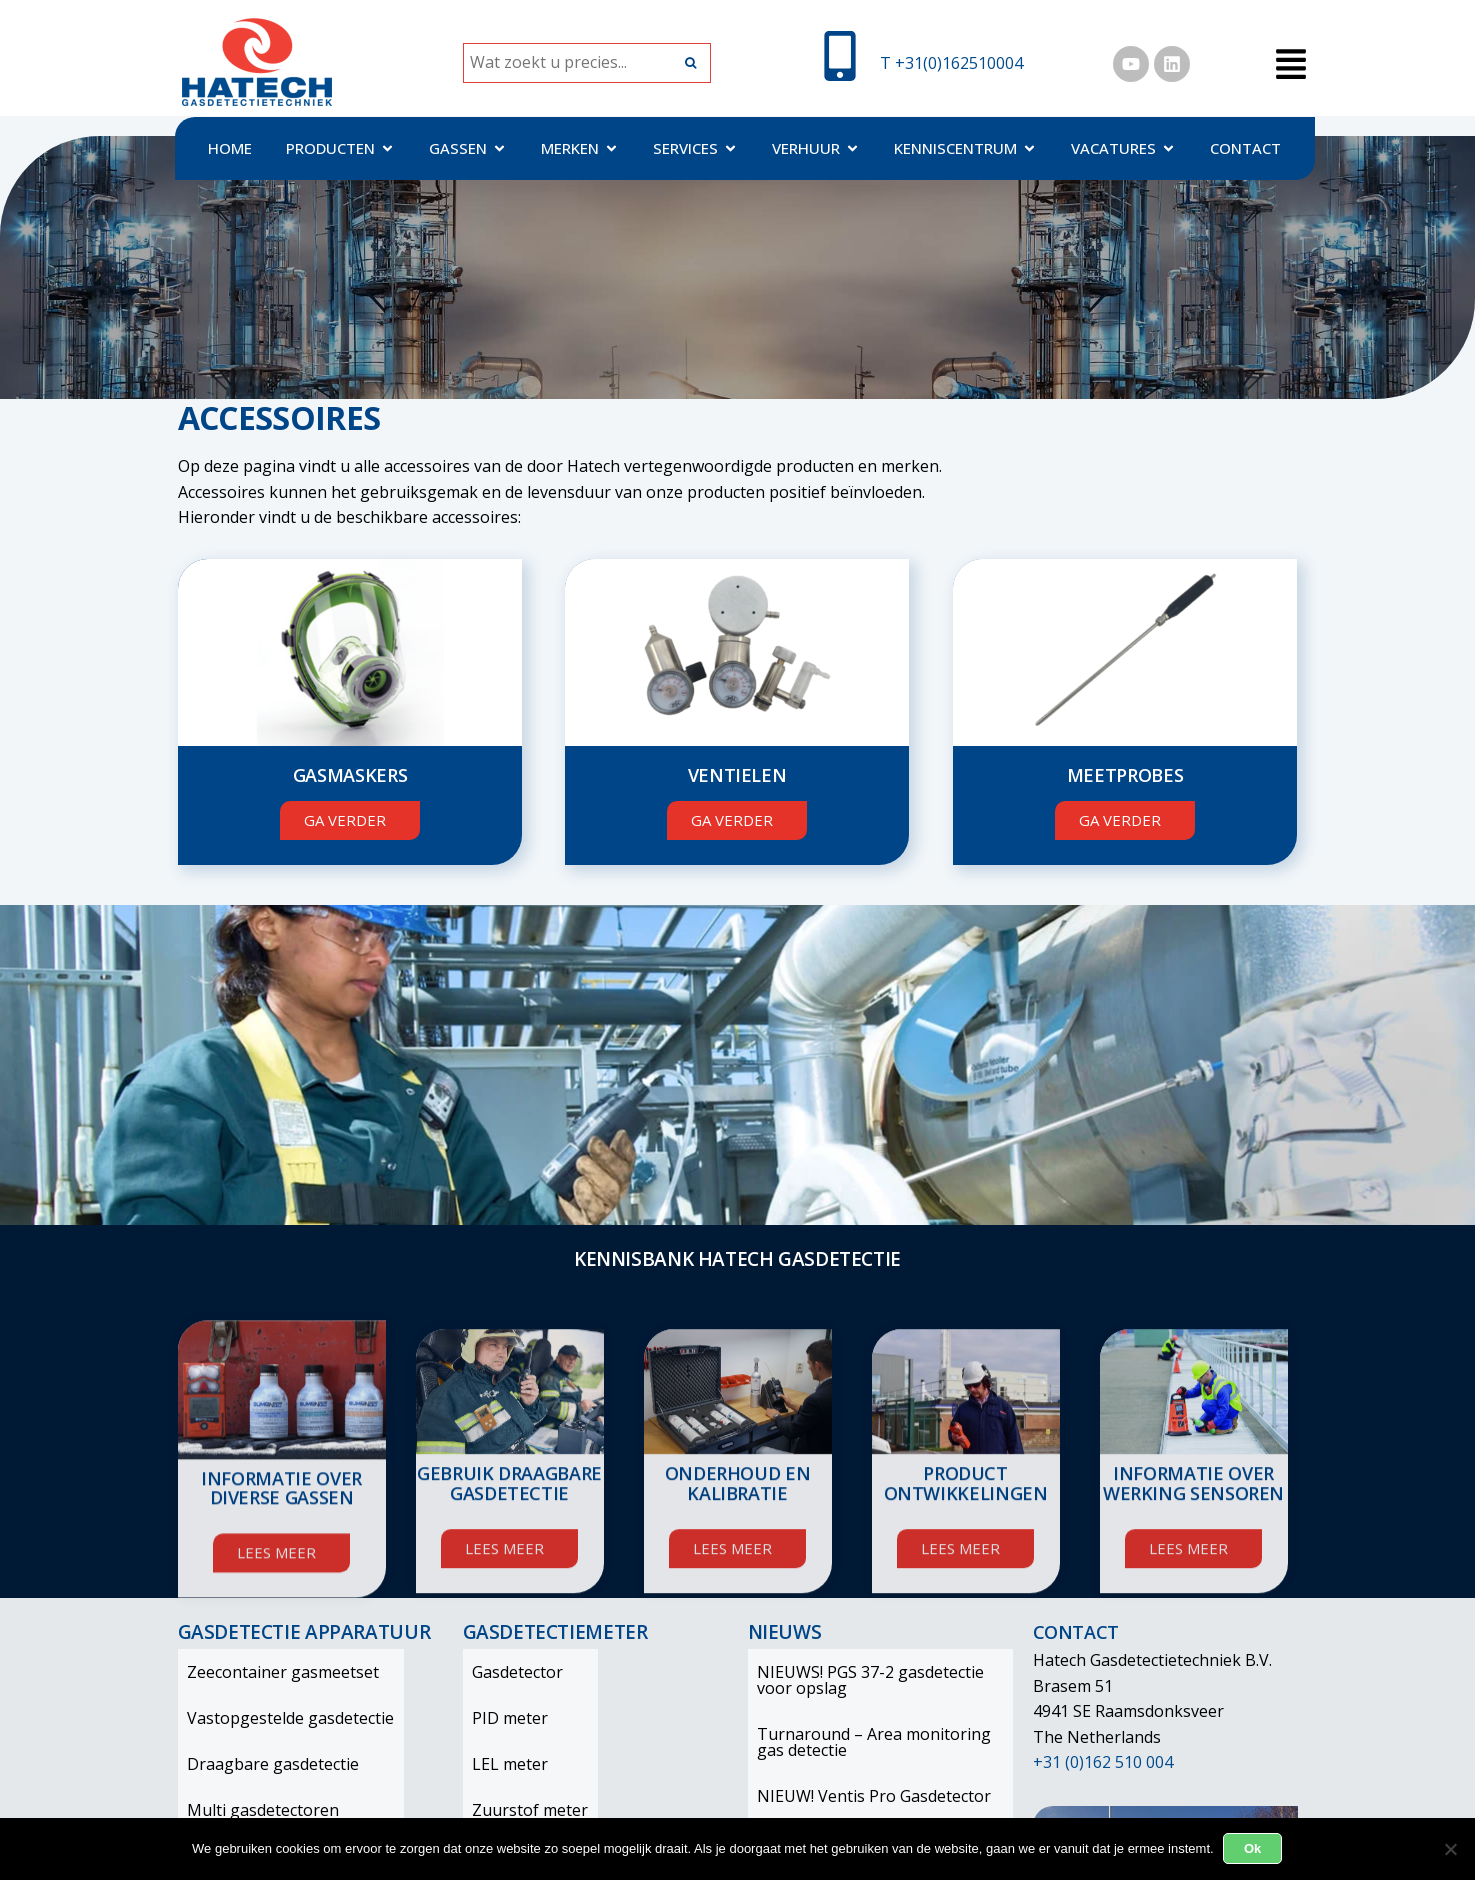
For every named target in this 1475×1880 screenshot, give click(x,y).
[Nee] (1450, 1849)
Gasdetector (508, 1672)
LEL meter (501, 1764)
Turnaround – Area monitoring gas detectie (880, 1742)
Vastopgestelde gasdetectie (281, 1718)
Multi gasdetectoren (254, 1810)
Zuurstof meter (521, 1810)
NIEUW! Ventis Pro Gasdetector (865, 1796)
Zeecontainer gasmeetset (274, 1672)
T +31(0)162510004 (951, 63)
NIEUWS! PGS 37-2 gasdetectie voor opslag (861, 1680)
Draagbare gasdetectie (264, 1764)
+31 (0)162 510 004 (1103, 1762)
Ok (1253, 1848)
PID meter (501, 1718)
